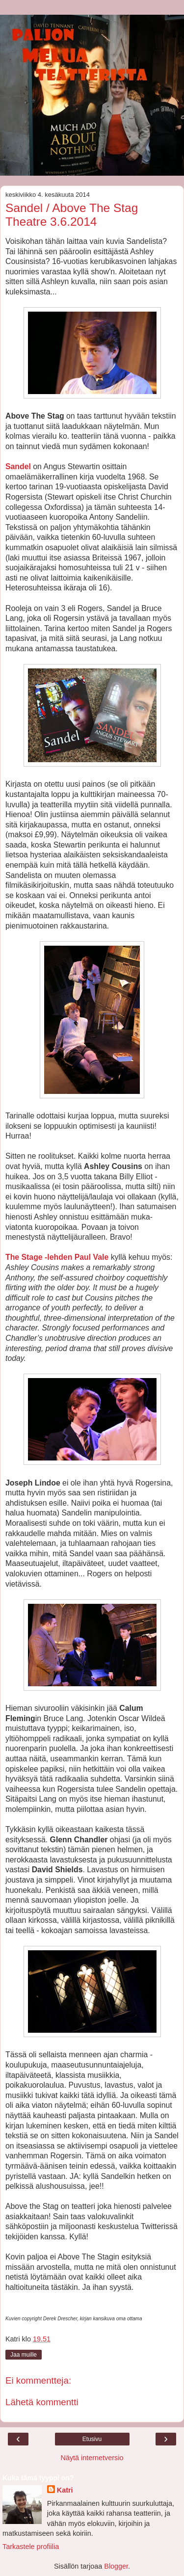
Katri (65, 2490)
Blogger (116, 2566)
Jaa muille (23, 2354)
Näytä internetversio (92, 2458)
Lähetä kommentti (42, 2402)
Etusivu (92, 2439)
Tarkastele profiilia (30, 2546)
